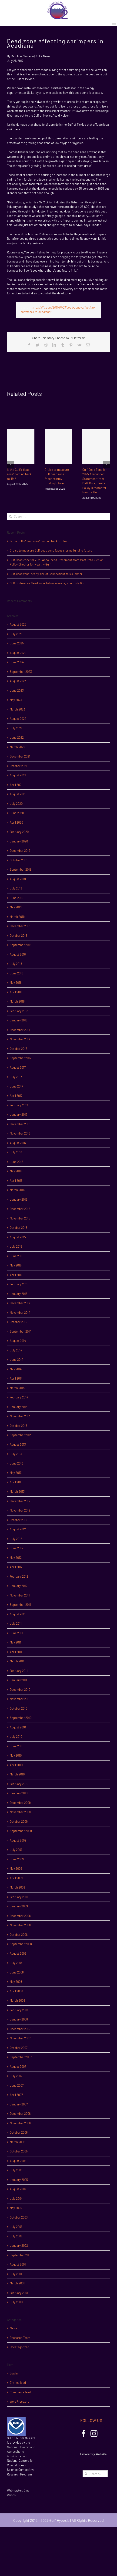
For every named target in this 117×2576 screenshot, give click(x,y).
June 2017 (16, 1086)
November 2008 (20, 1925)
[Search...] (58, 516)
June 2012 (16, 1548)
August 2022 (18, 719)
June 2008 (17, 1972)
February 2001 (19, 2293)
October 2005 (19, 2151)
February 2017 (19, 1105)
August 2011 (17, 1614)
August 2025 (18, 624)
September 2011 (20, 1604)
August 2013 (18, 1444)
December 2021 (20, 756)
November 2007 (20, 2038)
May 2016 (16, 1171)
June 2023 (17, 690)
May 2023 (16, 700)
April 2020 (16, 822)
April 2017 (16, 1096)
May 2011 (15, 1642)
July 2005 (16, 2170)
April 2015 (16, 1275)
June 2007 (16, 2085)
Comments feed (20, 2392)
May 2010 (16, 1755)
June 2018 (16, 973)
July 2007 (16, 2076)
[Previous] (10, 464)
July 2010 (16, 1736)
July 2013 (16, 1454)
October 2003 (19, 2217)
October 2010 (18, 1708)
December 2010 (20, 1689)
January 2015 (18, 1294)
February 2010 (19, 1784)
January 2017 (18, 1114)
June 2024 (17, 662)
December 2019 (20, 850)
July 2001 (16, 2274)
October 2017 (18, 1049)
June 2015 (16, 1256)
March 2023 (17, 709)
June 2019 (16, 898)
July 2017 (16, 1077)
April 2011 (16, 1652)
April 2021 (16, 785)
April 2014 (16, 1378)
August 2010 (18, 1727)
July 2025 (16, 634)
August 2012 (18, 1529)
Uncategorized (19, 2347)
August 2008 (18, 1953)
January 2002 (19, 2245)
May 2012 (16, 1557)
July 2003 (16, 2227)
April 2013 (16, 1482)
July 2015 (16, 1246)
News (13, 2328)
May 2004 (16, 2208)
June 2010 (16, 1746)
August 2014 (18, 1341)
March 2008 (17, 2000)
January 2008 (19, 2019)
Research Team (20, 2338)
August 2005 (18, 2161)
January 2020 (19, 841)
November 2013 (20, 1416)
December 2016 (20, 1124)
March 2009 (17, 1887)
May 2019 (16, 907)
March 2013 (17, 1491)
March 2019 (17, 917)
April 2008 (16, 1991)
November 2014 (20, 1312)
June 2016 (16, 1162)
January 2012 (18, 1586)
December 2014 (20, 1303)
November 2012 (20, 1510)
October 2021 (18, 766)
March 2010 (17, 1774)
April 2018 (16, 992)
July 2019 (16, 888)
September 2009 (21, 1831)
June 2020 (17, 813)
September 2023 (21, 671)
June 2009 (17, 1859)
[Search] (10, 516)
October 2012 (18, 1520)
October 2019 (18, 860)
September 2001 (20, 2255)
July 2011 (16, 1623)
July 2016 (16, 1152)
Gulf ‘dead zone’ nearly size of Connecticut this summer (46, 574)
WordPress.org (19, 2401)
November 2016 (20, 1133)
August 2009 (18, 1840)
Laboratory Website (93, 2454)
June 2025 (17, 643)
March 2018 (17, 1001)
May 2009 (16, 1868)
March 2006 (17, 2142)
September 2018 (20, 945)
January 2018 (18, 1020)
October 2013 (18, 1426)
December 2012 (20, 1501)
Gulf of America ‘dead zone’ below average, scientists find (47, 583)
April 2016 (16, 1180)
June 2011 (16, 1633)
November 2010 (20, 1699)
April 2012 (16, 1567)
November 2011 (20, 1595)
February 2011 (19, 1671)
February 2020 (19, 832)
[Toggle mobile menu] (114, 23)
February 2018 (19, 1011)
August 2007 (18, 2066)
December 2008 (20, 1916)
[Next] (106, 464)
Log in (14, 2373)
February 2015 (19, 1284)
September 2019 (20, 869)
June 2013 (16, 1463)
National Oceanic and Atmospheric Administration (21, 2451)
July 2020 (16, 803)
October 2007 (18, 2048)
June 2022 (17, 737)
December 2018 (20, 926)
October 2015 (18, 1227)
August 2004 (18, 2189)
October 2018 (18, 935)
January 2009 (19, 1906)
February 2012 (19, 1576)
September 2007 (21, 2057)
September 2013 (20, 1435)
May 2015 (16, 1265)
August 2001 (18, 2264)
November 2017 (20, 1039)
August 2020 (18, 794)
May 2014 (16, 1369)
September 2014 (20, 1331)
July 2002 (16, 2236)
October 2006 (19, 2132)
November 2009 (20, 1812)
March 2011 (17, 1661)
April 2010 (16, 1765)
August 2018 (18, 954)
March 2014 (17, 1388)
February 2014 (19, 1397)
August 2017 (18, 1067)
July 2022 (16, 728)
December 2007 (20, 2029)
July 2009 (16, 1850)
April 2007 (16, 2095)
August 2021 (18, 775)
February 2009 (19, 1897)
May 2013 (16, 1473)
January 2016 (18, 1199)
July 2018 (16, 964)
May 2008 (16, 1981)
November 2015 (20, 1218)
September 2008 (21, 1944)
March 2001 (17, 2283)
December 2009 (20, 1803)
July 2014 (16, 1350)
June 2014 (16, 1359)
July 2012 (16, 1539)
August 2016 (18, 1143)
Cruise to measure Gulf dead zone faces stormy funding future (51, 550)
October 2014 (18, 1322)
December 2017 (20, 1030)
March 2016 (17, 1190)
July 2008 (16, 1963)
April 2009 (16, 1878)
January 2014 (18, 1407)
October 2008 (19, 1934)
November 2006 (20, 2123)
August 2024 (18, 653)
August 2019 (18, 879)
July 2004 (16, 2198)
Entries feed (18, 2382)
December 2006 (20, 2113)
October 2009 (19, 1821)
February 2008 (19, 2010)
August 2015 (18, 1237)
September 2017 (20, 1058)
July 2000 (16, 2302)
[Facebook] (83, 2433)
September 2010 (20, 1718)
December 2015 (20, 1209)
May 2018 (16, 982)
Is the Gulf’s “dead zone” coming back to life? (19, 474)
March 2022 (17, 747)
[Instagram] (93, 2433)
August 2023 (18, 681)
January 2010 (18, 1793)
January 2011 (18, 1680)
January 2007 (19, 2104)
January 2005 (19, 2180)
